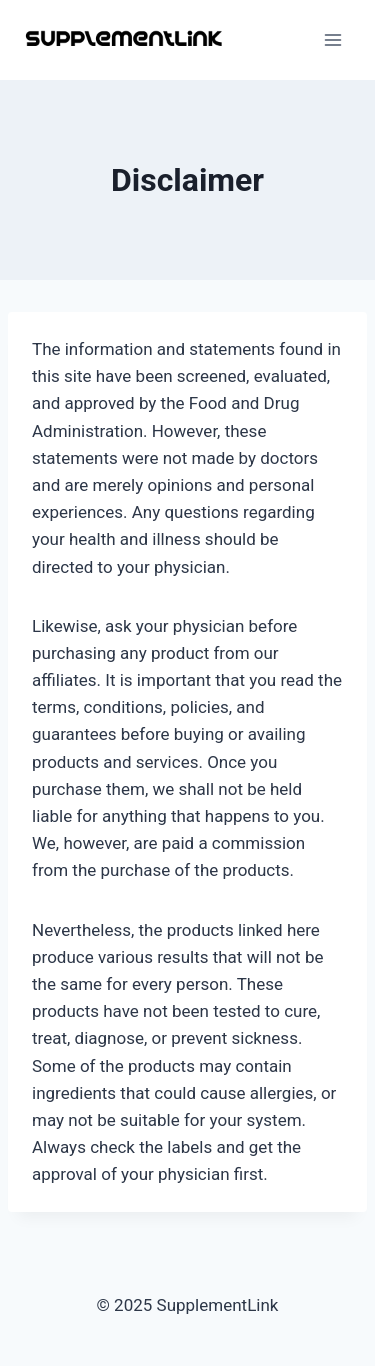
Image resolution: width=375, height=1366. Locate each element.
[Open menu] (332, 39)
